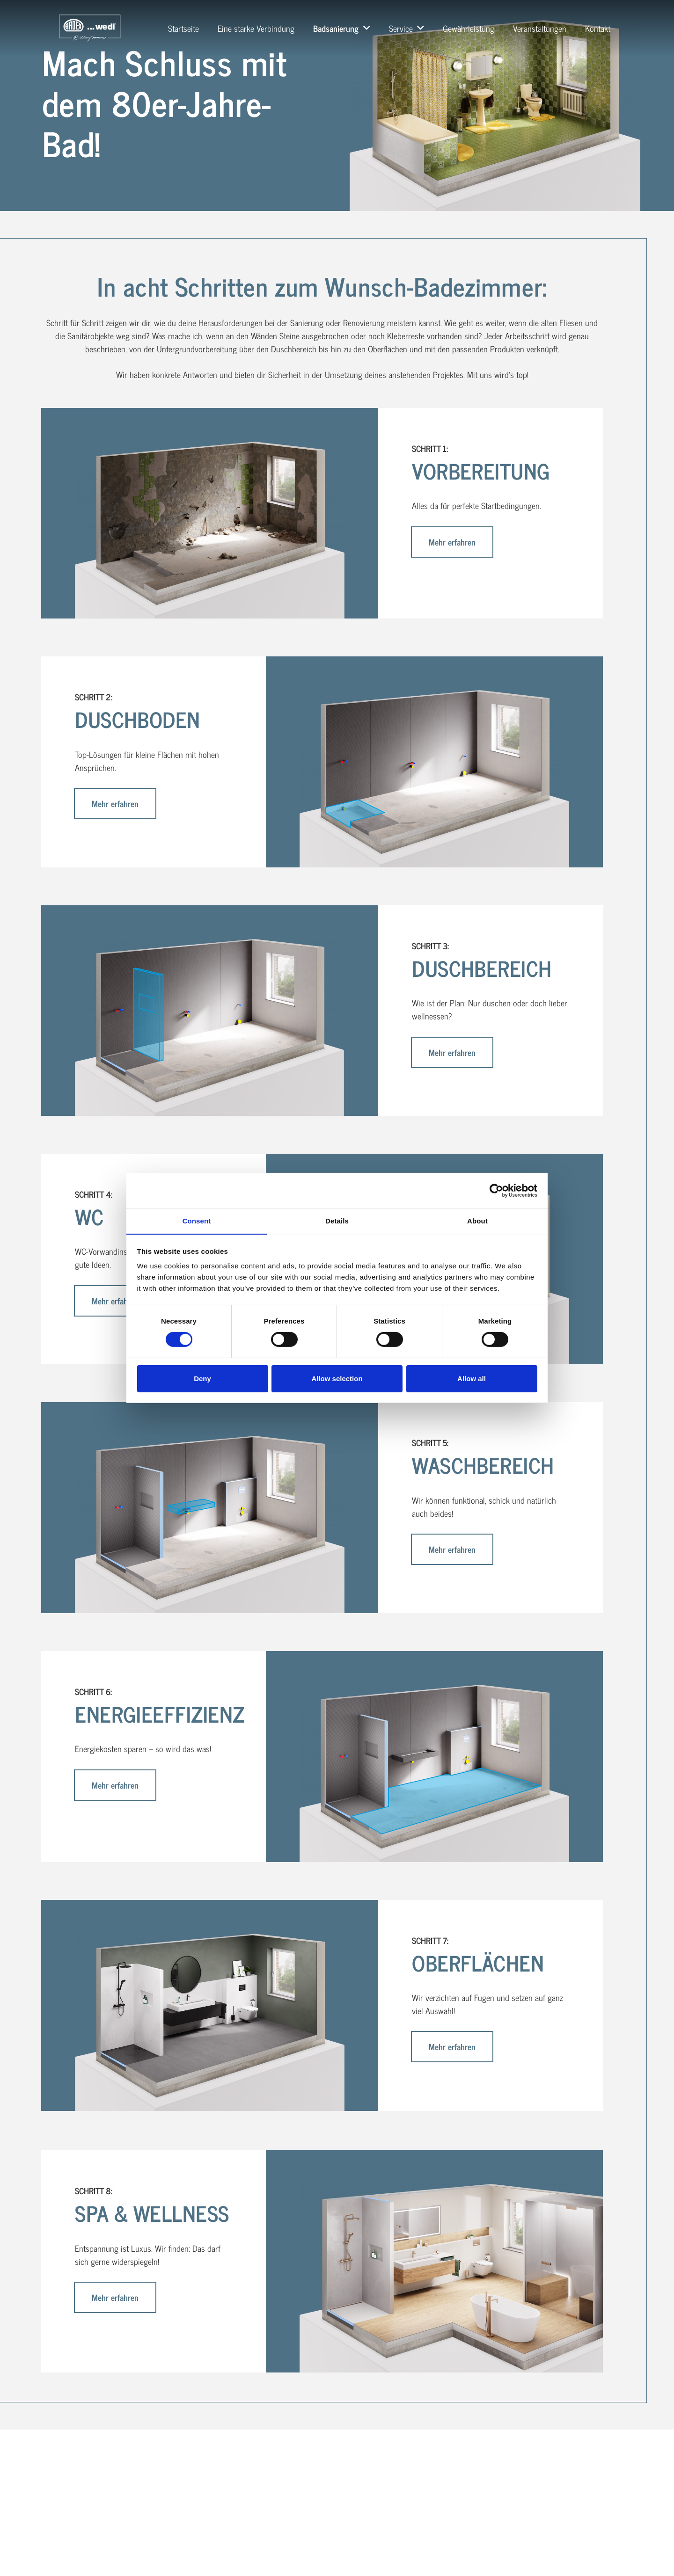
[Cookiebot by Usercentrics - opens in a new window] (496, 1190)
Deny (202, 1379)
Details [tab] (337, 1220)
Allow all (471, 1379)
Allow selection (336, 1379)
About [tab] (477, 1220)
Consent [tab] (197, 1220)
